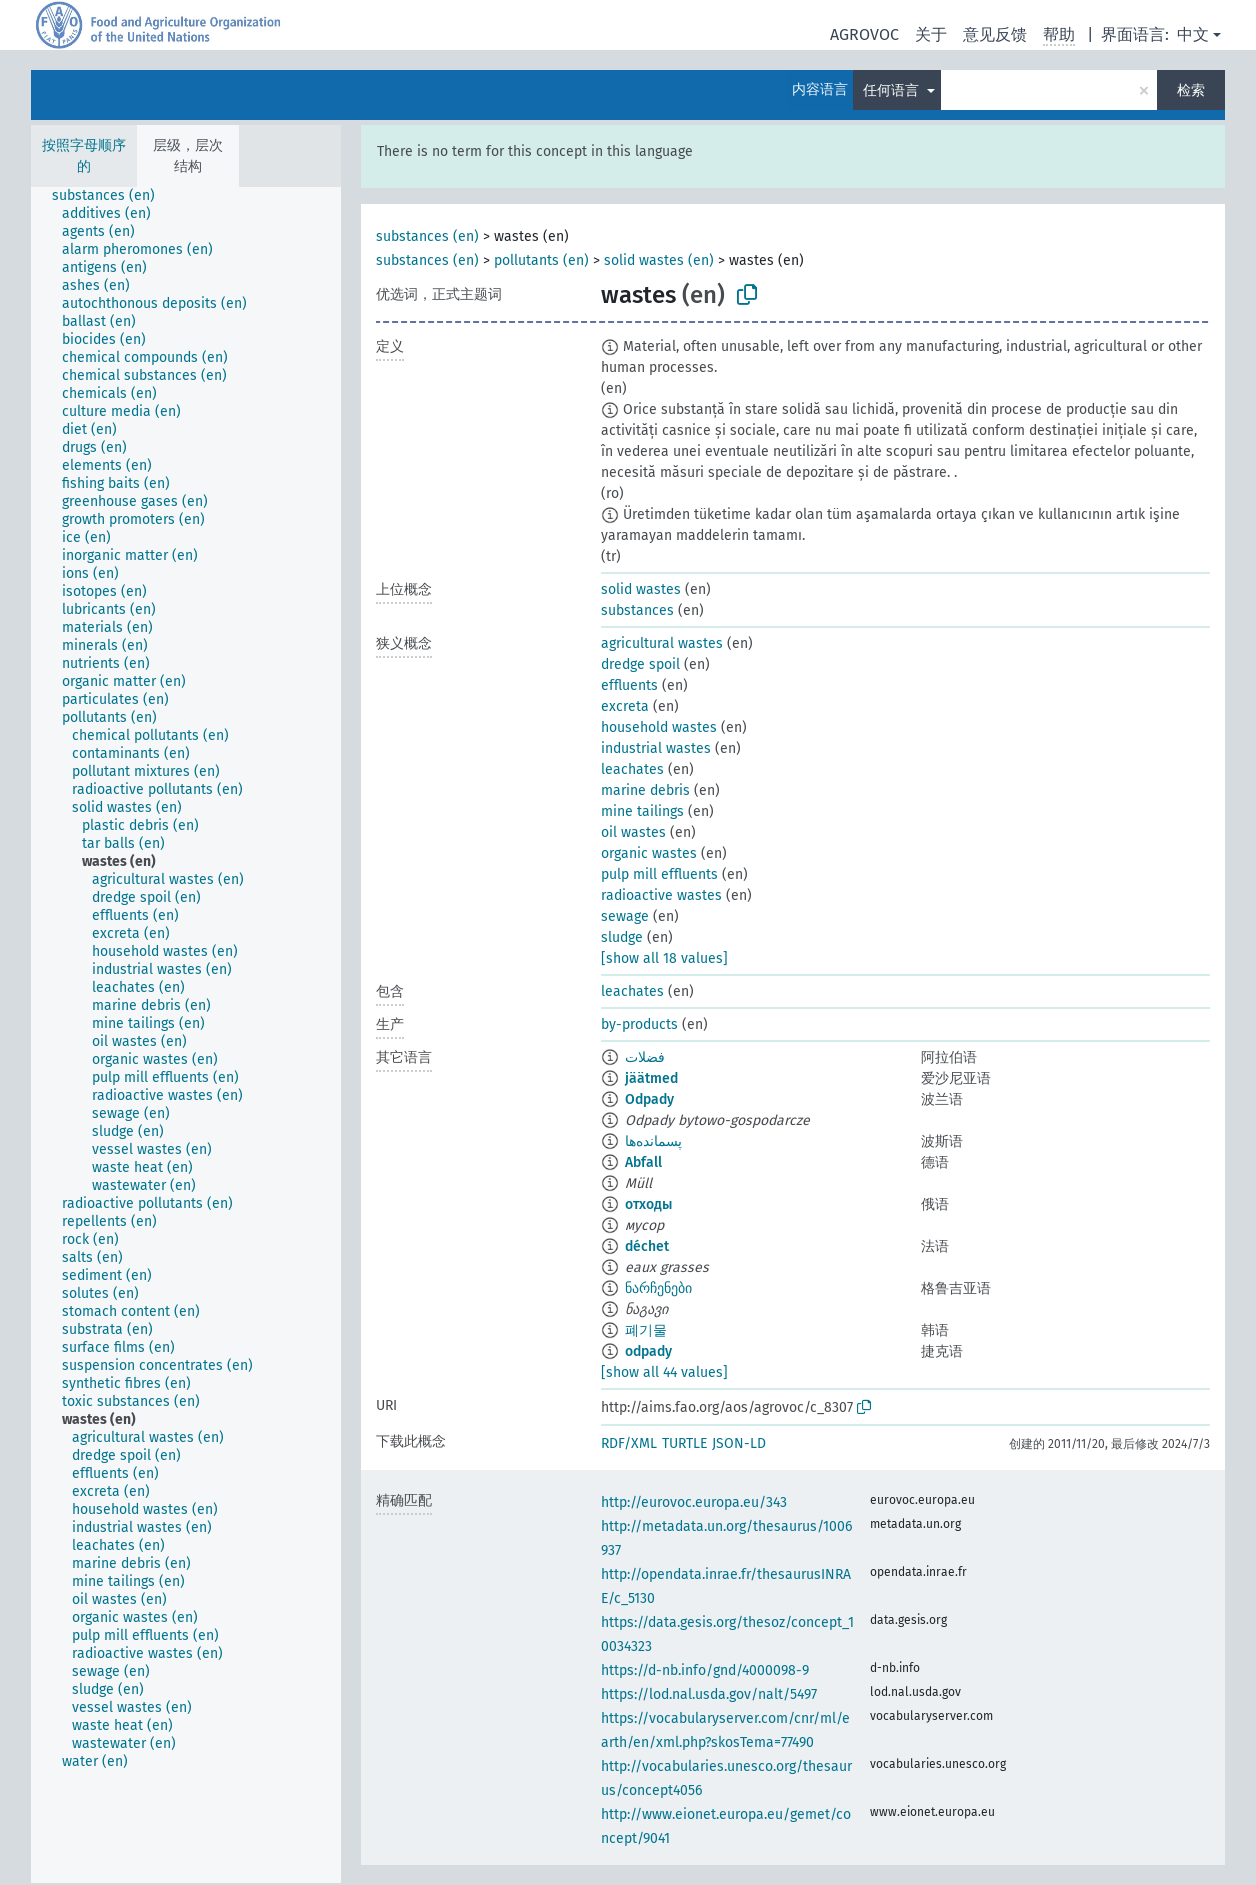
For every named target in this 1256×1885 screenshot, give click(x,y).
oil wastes (633, 832)
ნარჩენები (658, 1288)
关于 (931, 34)
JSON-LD (739, 1443)
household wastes (659, 727)
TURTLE (684, 1443)
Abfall (643, 1162)
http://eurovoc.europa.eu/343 (694, 1502)
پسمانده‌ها (653, 1141)
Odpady (649, 1099)
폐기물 (646, 1330)
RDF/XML (629, 1443)
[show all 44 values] (664, 1372)
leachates (632, 769)
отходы (648, 1204)
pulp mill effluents (659, 874)
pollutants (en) (541, 260)
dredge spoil (640, 664)
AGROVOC (864, 34)
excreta (625, 706)
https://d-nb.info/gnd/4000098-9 (705, 1670)
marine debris (645, 790)
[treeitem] (112, 196)
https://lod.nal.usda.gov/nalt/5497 (709, 1694)
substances (637, 610)
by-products (639, 1024)
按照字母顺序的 (84, 156)
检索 (1191, 90)
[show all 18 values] (664, 958)
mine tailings (642, 811)
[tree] (186, 1035)
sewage (625, 916)
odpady (648, 1351)
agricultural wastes (662, 643)
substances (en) (427, 236)
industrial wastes (656, 748)
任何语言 (893, 90)
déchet (647, 1246)
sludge (622, 937)
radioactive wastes (661, 895)
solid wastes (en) (659, 260)
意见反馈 (995, 34)
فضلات (645, 1057)
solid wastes (641, 589)
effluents (629, 685)
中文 (1193, 34)
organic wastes (649, 853)
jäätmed (651, 1078)
